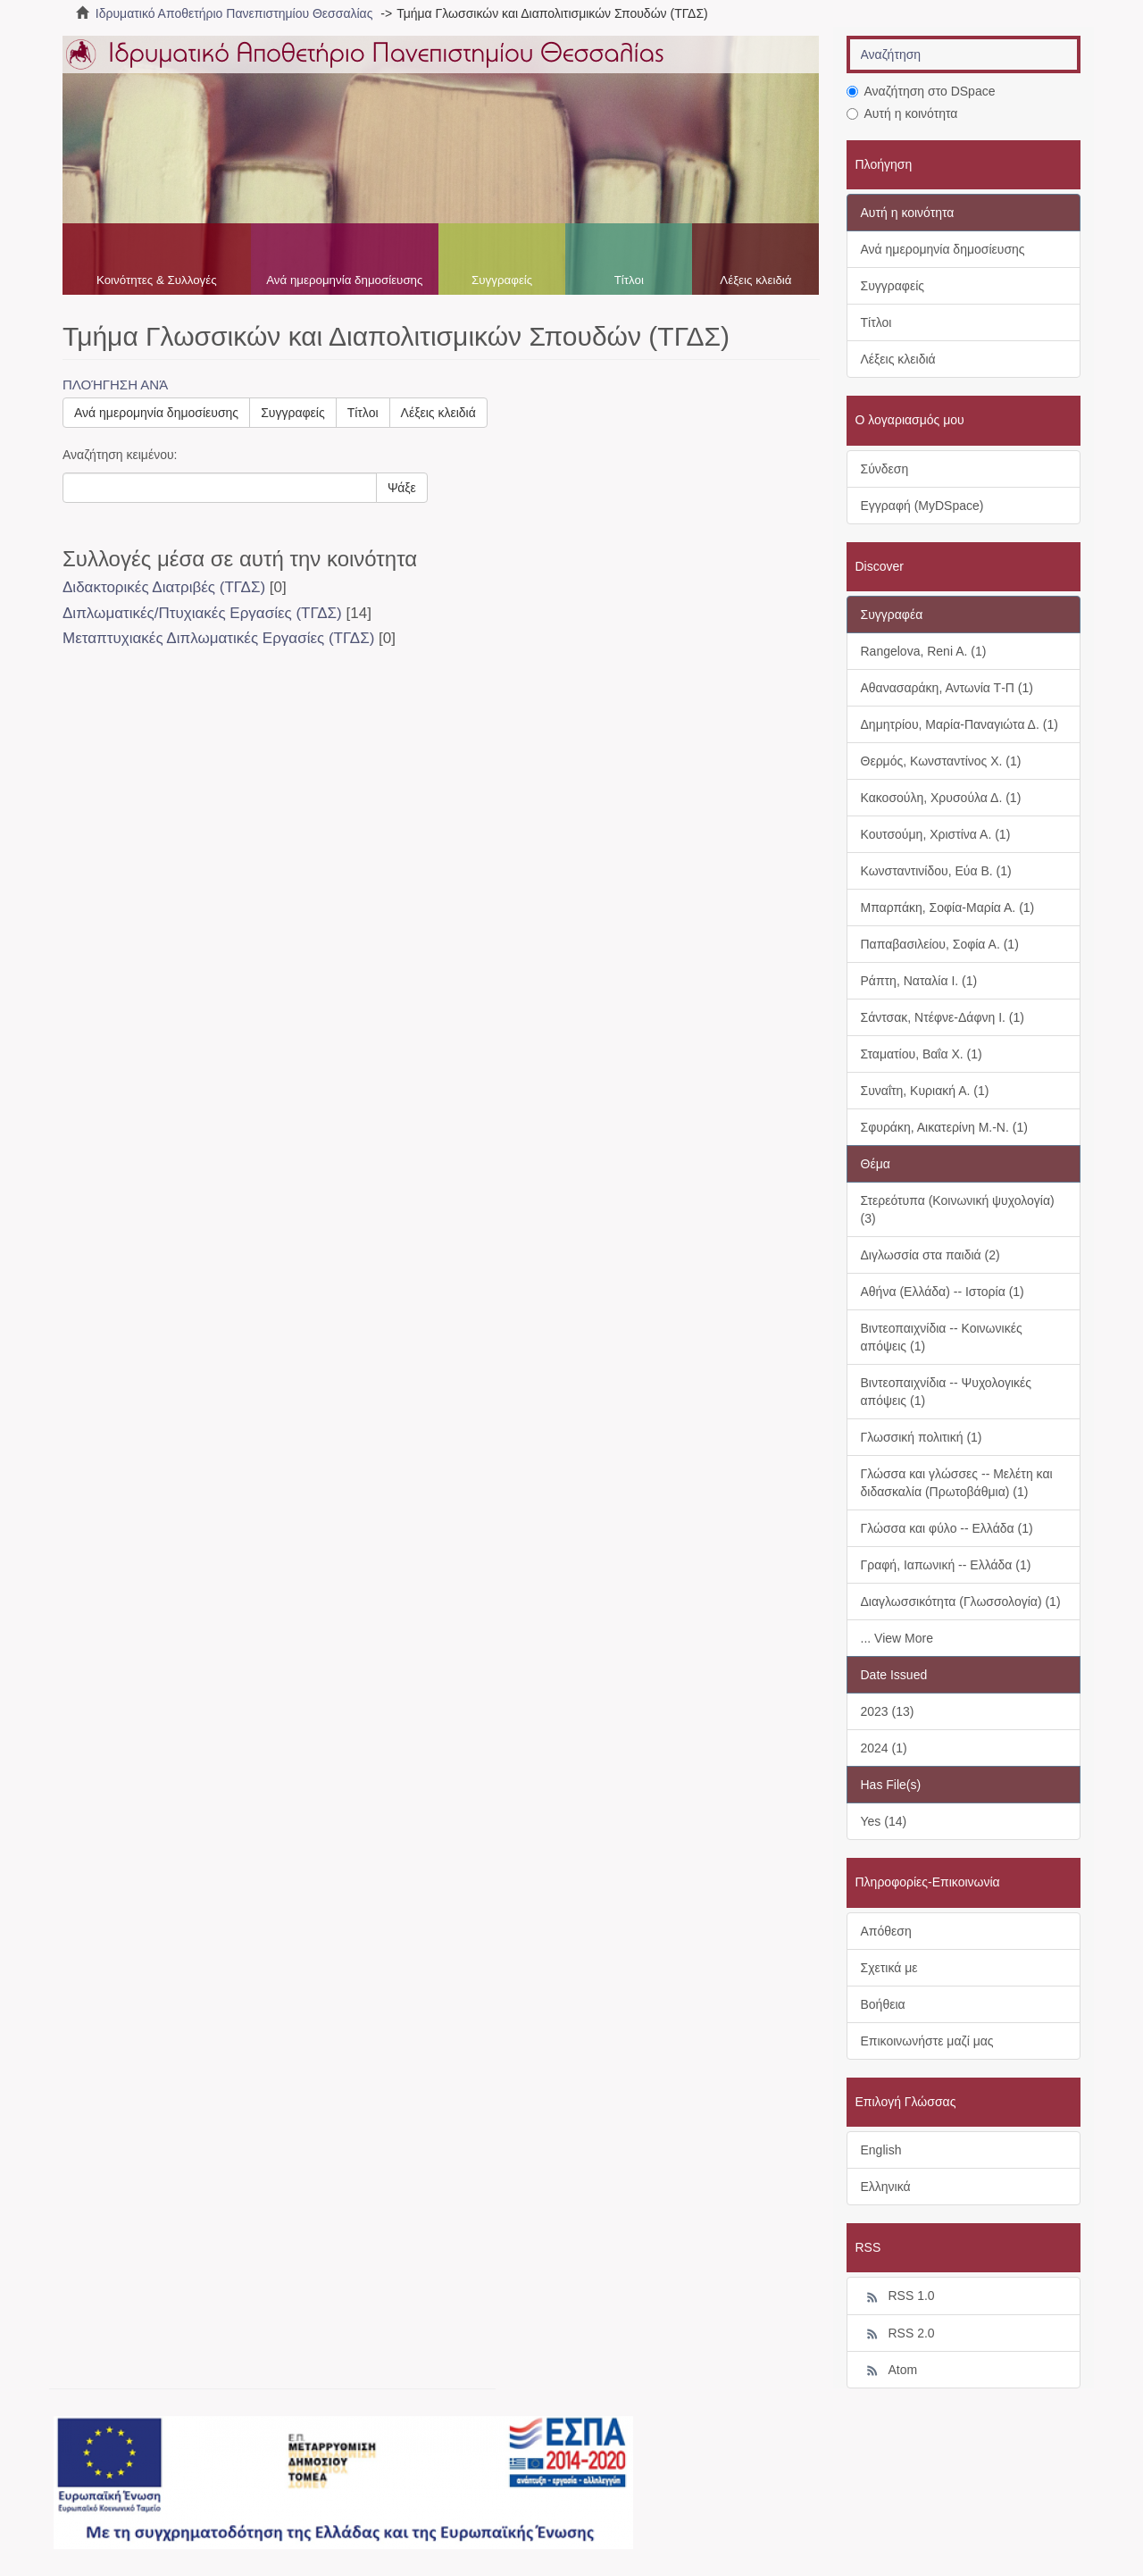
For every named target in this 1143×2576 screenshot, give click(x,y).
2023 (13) (887, 1711)
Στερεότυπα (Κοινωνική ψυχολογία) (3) (958, 1209)
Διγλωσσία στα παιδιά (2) (930, 1255)
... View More (897, 1638)
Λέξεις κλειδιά (755, 280)
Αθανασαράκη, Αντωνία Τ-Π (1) (947, 688)
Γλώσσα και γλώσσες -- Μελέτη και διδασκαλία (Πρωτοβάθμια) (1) (957, 1483)
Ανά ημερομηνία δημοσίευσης (344, 280)
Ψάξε (402, 488)
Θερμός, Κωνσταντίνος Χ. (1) (941, 761)
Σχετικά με (889, 1968)
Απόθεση (886, 1931)
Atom (889, 2371)
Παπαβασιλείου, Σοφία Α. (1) (940, 944)
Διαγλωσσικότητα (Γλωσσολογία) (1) (961, 1601)
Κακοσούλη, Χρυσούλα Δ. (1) (941, 797)
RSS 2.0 (898, 2334)
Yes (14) (884, 1821)
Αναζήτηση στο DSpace (921, 91)
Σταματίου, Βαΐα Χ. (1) (921, 1054)
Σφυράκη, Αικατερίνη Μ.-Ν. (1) (944, 1127)
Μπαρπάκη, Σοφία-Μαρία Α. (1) (948, 907)
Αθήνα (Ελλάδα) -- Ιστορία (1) (942, 1291)
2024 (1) (884, 1748)
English (881, 2150)
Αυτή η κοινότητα (902, 113)
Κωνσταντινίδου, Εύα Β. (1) (936, 871)
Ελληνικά (886, 2186)
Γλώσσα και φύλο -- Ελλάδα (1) (947, 1528)
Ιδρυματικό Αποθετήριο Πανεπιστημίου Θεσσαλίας (234, 13)
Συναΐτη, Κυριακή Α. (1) (925, 1090)
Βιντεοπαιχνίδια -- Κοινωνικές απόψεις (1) (941, 1337)
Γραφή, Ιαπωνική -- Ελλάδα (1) (946, 1565)
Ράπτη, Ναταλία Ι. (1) (919, 981)
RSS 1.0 (898, 2296)
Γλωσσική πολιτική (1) (921, 1437)
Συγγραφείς (501, 280)
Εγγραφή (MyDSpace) (922, 505)
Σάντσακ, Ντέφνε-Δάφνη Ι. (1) (942, 1017)
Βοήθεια (883, 2004)
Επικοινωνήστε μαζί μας (927, 2041)
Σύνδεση (885, 469)
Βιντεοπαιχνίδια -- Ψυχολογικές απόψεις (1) (946, 1392)
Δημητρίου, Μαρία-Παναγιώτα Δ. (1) (959, 724)
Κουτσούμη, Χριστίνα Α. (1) (936, 834)
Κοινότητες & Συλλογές (156, 280)
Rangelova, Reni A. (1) (924, 651)
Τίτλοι (629, 280)
